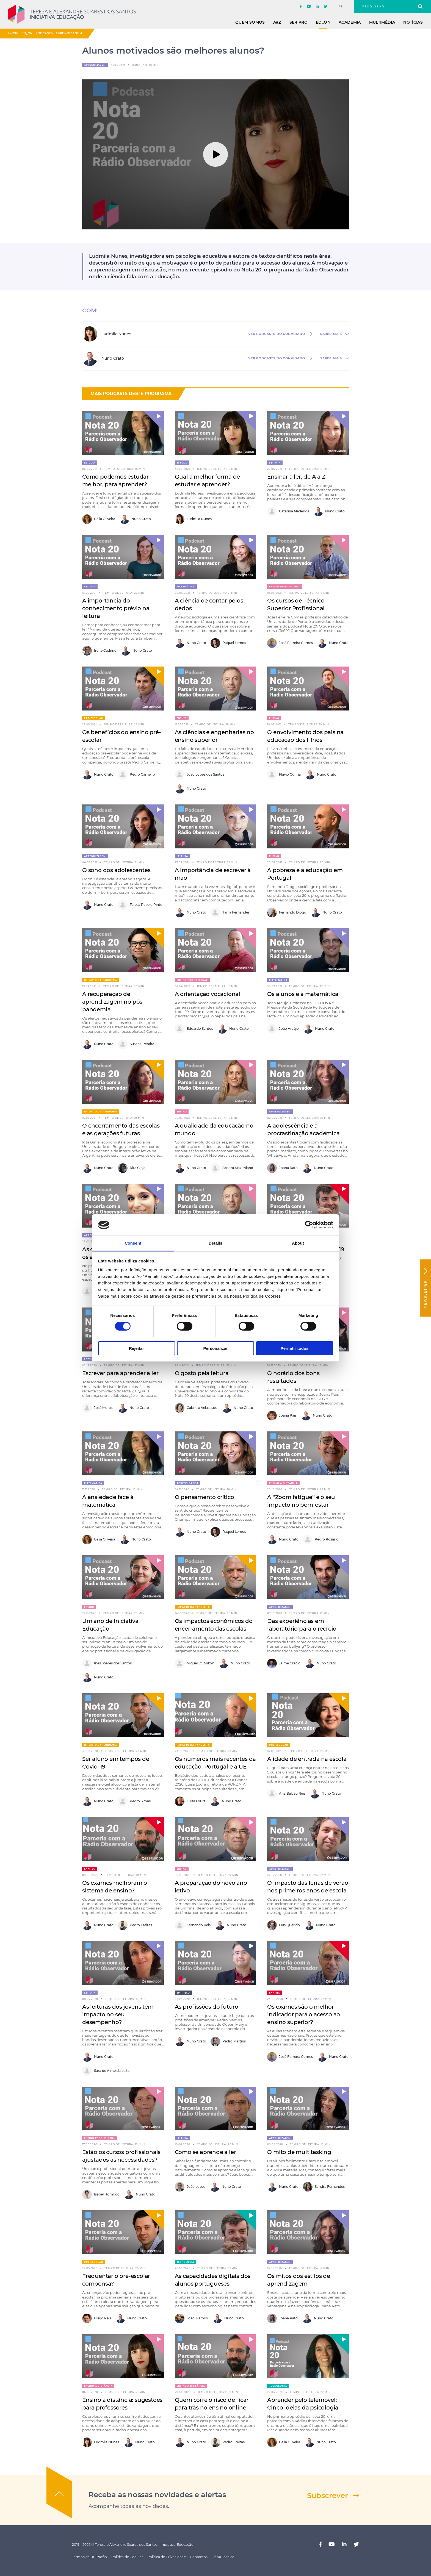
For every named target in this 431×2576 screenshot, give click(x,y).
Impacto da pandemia (100, 980)
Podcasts (44, 33)
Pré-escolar (93, 718)
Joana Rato (282, 1168)
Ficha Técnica (223, 2557)
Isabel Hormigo (101, 2194)
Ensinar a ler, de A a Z (296, 476)
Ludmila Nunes (193, 519)
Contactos (199, 2557)
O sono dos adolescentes (116, 870)
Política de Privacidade (166, 2557)
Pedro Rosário (320, 1539)
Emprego (183, 1992)
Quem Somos (250, 22)
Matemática (186, 586)
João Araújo (283, 1029)
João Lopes (190, 2187)
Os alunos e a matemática (302, 994)
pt (340, 6)
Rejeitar (136, 1348)
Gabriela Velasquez (196, 1408)
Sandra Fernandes (324, 2187)
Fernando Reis (193, 1925)
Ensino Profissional (284, 586)
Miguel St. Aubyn (194, 1663)
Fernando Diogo (286, 912)
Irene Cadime (99, 651)
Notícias (413, 22)
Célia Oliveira (98, 519)
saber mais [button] (331, 334)
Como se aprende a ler (205, 2152)
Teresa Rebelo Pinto (140, 905)
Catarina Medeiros (288, 511)
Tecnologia (185, 2262)
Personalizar (215, 1348)
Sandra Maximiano (232, 1168)
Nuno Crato (135, 519)
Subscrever (327, 2495)
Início (13, 33)
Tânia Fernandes (230, 912)
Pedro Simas (134, 1801)
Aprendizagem (69, 33)
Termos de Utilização (89, 2557)
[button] (154, 421)
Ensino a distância (283, 1483)
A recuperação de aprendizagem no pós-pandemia (113, 1002)
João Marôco (191, 2318)
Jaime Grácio (283, 1663)
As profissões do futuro (206, 2006)
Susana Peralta (136, 1044)
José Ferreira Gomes (290, 643)
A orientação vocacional (207, 994)
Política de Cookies (127, 2557)
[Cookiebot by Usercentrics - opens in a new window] (309, 1225)
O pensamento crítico (204, 1497)
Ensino (182, 718)
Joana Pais (282, 1415)
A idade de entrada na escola (306, 1759)
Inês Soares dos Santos (107, 1663)
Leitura (275, 462)
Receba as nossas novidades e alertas (157, 2494)
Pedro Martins (228, 2041)
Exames (89, 1868)
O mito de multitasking (299, 2152)
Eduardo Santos (194, 1029)
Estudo (89, 462)
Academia (350, 22)
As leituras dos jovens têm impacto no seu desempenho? (118, 2014)
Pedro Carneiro (136, 774)
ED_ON (323, 22)
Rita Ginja (131, 1168)
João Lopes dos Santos (199, 774)
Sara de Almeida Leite (105, 2071)
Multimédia (382, 22)
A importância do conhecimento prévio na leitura (116, 608)
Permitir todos (295, 1348)
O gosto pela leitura (202, 1373)
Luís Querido (283, 1925)
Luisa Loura (190, 1801)
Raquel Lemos (228, 643)
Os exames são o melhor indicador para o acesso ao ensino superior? (303, 2014)
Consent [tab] (133, 1243)
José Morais (97, 1408)
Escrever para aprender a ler (120, 1373)
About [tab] (298, 1243)
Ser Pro (298, 22)
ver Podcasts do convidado (276, 334)
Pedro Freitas (135, 1925)
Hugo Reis (96, 2318)
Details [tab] (215, 1243)
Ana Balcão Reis (286, 1793)
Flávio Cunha (284, 774)
